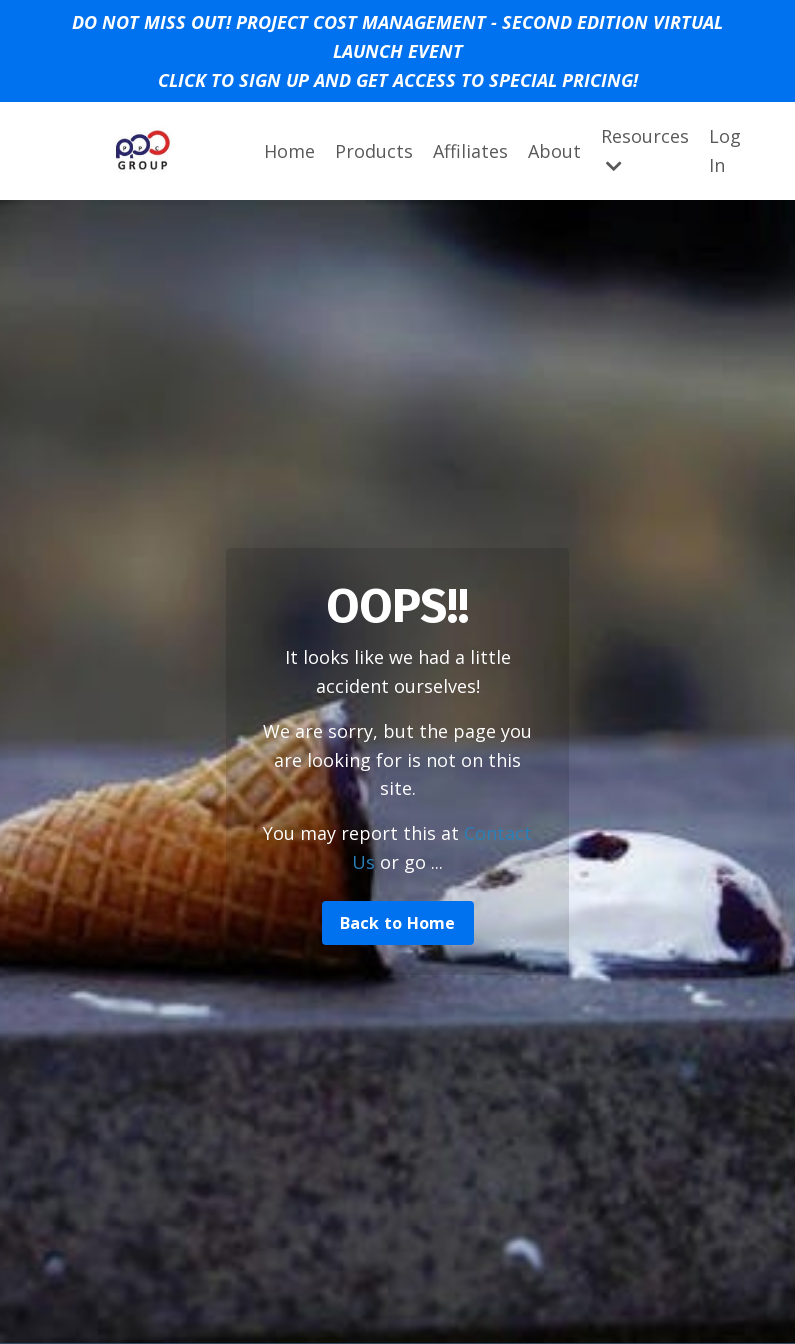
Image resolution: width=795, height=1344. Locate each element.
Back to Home (398, 923)
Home (289, 151)
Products (374, 151)
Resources (645, 149)
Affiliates (470, 151)
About (554, 151)
